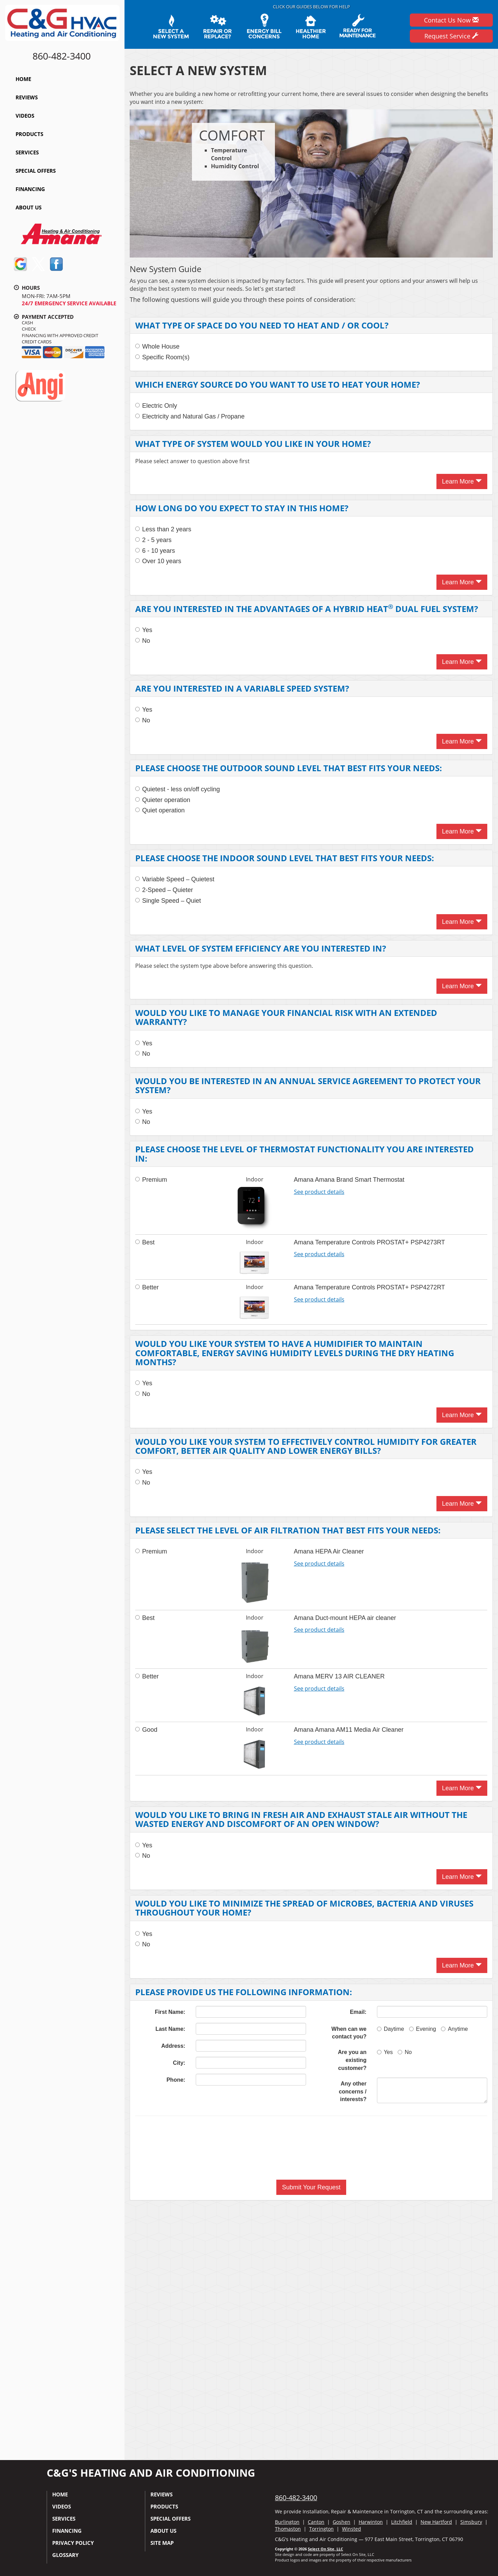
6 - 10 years (155, 550)
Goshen (341, 2522)
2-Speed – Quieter (164, 889)
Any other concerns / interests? (353, 2091)
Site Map (162, 2542)
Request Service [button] (451, 36)
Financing (30, 189)
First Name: (170, 2012)
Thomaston (288, 2528)
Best (145, 1242)
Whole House (157, 346)
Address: (173, 2046)
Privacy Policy (73, 2542)
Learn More (462, 481)
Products (29, 133)
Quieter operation (162, 799)
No (142, 640)
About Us (29, 207)
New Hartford (436, 2522)
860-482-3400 (296, 2497)
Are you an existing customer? (352, 2060)
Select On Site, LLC (325, 2548)
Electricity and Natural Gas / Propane (190, 416)
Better (147, 1287)
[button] (311, 2187)
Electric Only (156, 405)
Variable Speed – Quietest (174, 879)
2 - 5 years (153, 540)
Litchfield (401, 2522)
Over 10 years (158, 561)
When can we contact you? (348, 2033)
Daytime (390, 2029)
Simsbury (471, 2522)
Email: (358, 2012)
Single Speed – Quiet (168, 900)
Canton (316, 2522)
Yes (143, 630)
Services (27, 152)
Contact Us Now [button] (451, 20)
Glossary (65, 2554)
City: (179, 2063)
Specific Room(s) (162, 357)
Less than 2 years (163, 529)
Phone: (175, 2080)
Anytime (454, 2029)
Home (23, 78)
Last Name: (170, 2029)
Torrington (321, 2528)
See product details (319, 1192)
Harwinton (371, 2522)
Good (146, 1729)
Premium (151, 1179)
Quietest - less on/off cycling (177, 789)
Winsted (351, 2528)
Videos (25, 115)
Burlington (287, 2522)
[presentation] (311, 2148)
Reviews (27, 97)
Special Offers (36, 170)
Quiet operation (160, 810)
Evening (422, 2029)
